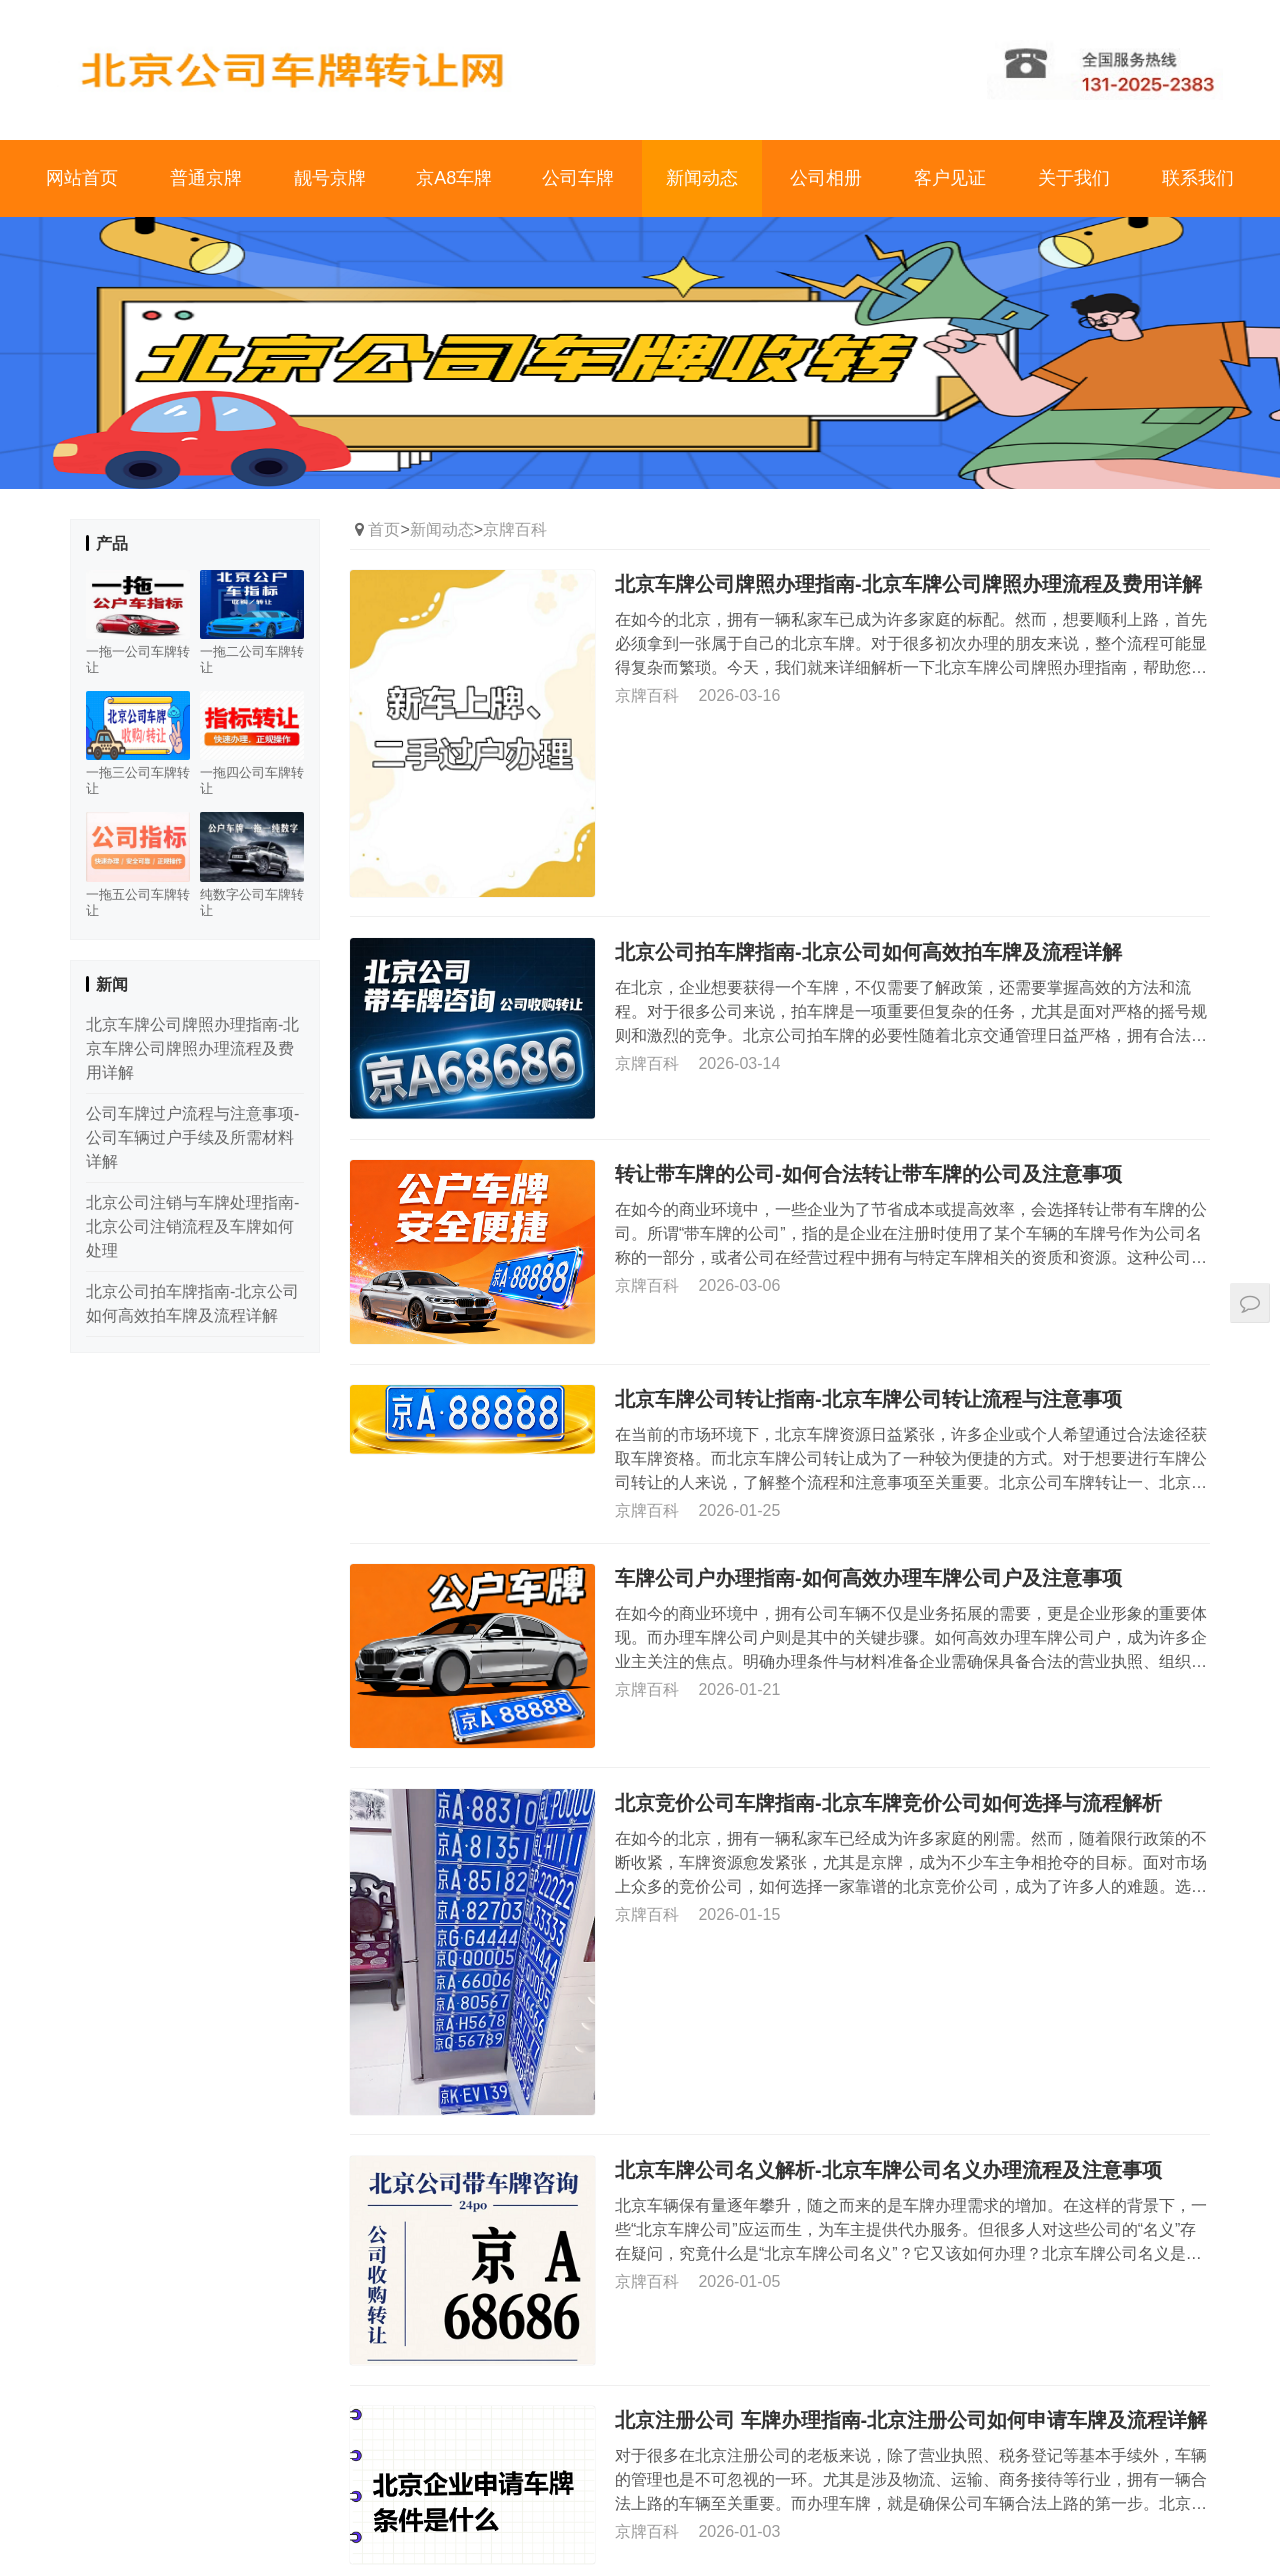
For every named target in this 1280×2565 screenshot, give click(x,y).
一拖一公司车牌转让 (138, 659)
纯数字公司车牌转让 (252, 902)
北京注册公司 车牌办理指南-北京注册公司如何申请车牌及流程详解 (911, 2420)
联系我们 (1198, 178)
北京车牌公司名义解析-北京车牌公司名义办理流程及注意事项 (888, 2169)
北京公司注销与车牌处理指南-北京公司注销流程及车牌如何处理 (192, 1226)
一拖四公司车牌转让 (252, 780)
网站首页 (82, 178)
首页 (384, 529)
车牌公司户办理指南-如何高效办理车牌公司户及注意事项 (868, 1578)
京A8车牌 (454, 178)
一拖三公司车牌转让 (138, 780)
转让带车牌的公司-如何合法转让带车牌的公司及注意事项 (868, 1174)
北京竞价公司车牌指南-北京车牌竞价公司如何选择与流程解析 (888, 1803)
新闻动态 (702, 178)
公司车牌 (578, 178)
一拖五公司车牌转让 (138, 902)
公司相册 (826, 178)
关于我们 (1074, 178)
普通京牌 (206, 178)
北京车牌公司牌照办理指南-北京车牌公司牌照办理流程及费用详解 (908, 584)
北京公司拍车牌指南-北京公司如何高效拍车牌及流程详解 (868, 951)
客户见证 (950, 178)
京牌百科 (515, 529)
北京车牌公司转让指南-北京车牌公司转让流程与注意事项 (868, 1399)
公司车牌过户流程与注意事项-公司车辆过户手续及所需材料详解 (192, 1137)
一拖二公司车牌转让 (252, 659)
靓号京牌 (330, 178)
